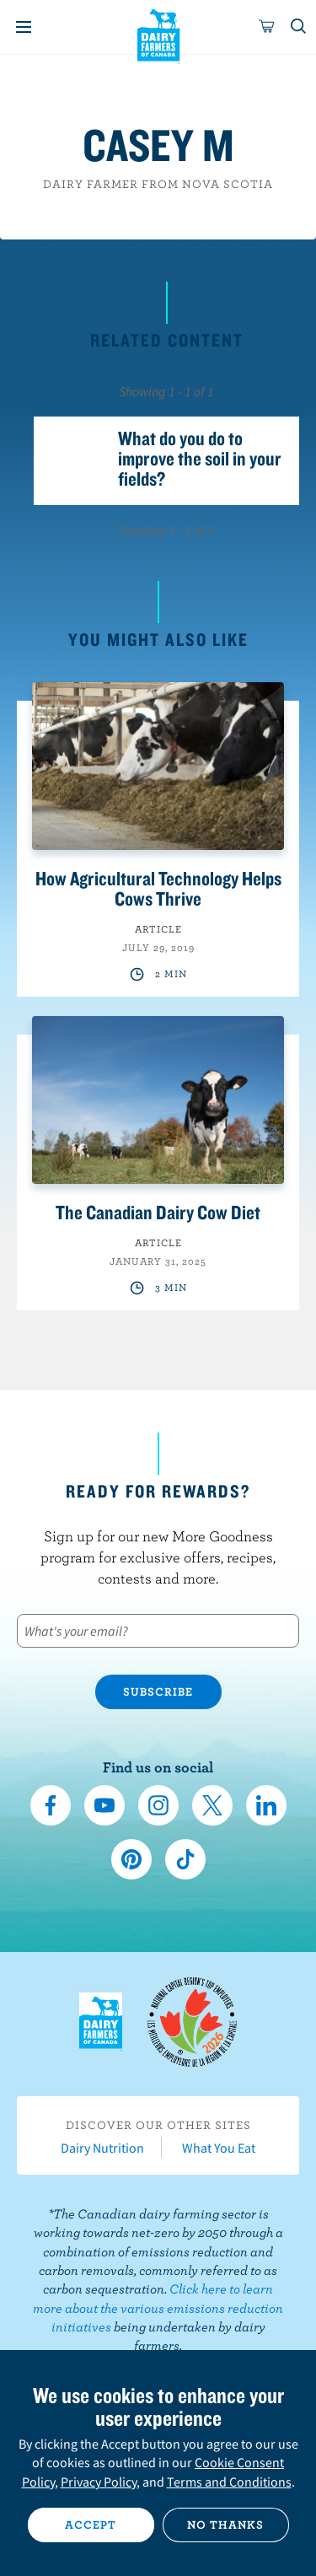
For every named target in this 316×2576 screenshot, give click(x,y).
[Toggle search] (299, 27)
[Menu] (23, 27)
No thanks (225, 2524)
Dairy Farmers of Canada (158, 34)
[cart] (267, 27)
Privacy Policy (99, 2481)
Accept (90, 2524)
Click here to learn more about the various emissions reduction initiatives (158, 2307)
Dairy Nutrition (102, 2147)
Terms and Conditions (229, 2481)
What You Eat (218, 2147)
